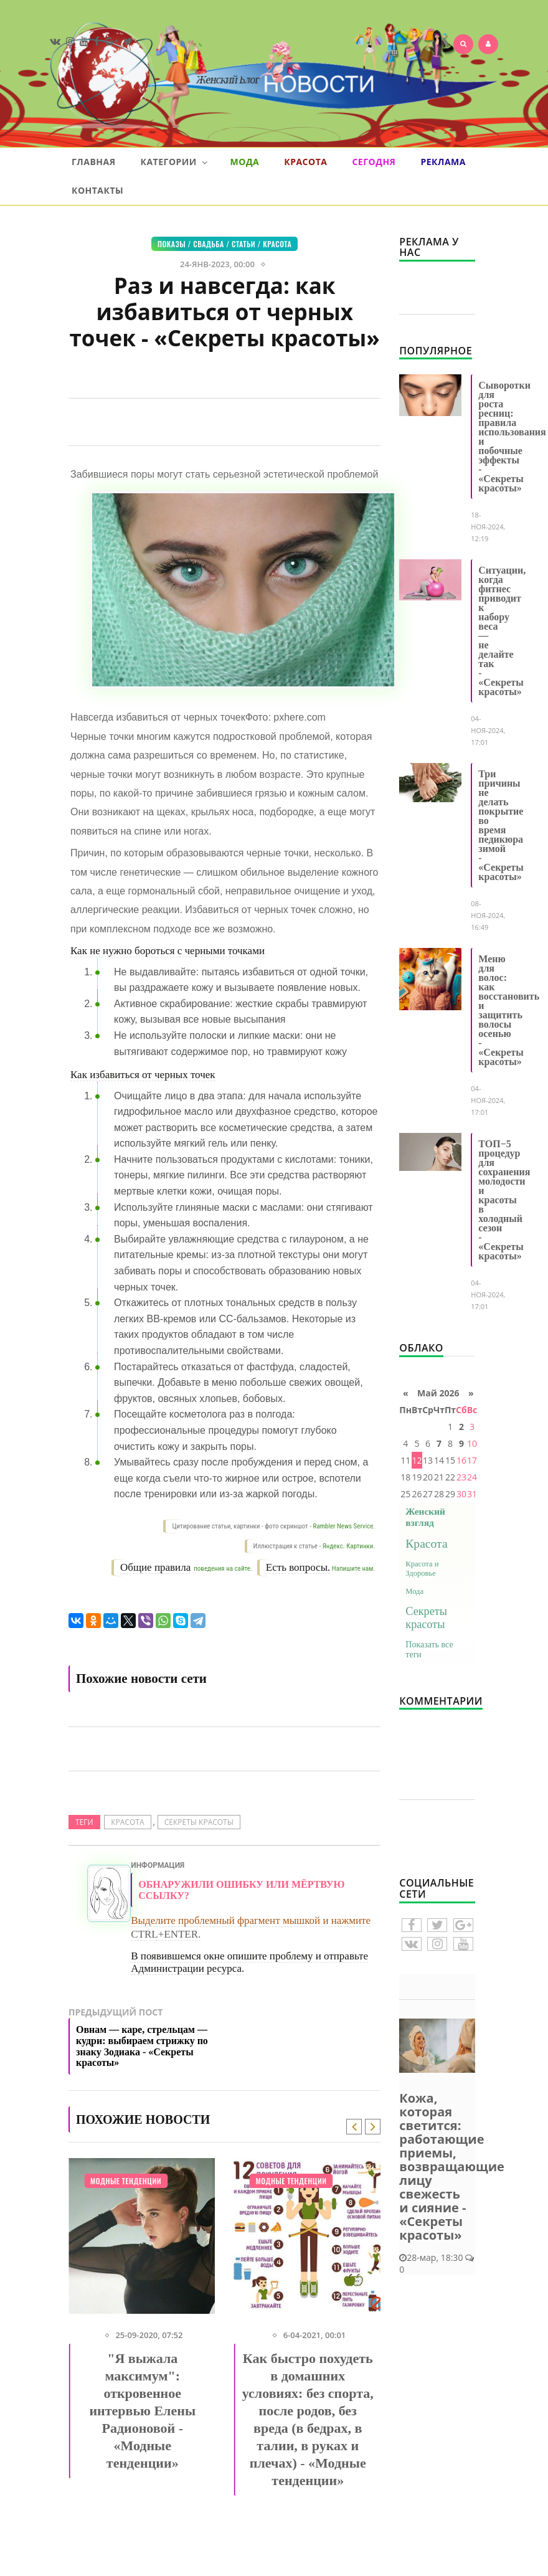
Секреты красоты (199, 1822)
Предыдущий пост (146, 2040)
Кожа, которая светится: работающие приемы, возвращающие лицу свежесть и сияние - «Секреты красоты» (451, 2166)
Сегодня (373, 162)
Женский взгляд (425, 1517)
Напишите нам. (353, 1569)
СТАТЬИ (243, 244)
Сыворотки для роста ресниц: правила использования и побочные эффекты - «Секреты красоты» (512, 436)
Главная (94, 162)
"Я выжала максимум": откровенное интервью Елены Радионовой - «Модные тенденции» (142, 2411)
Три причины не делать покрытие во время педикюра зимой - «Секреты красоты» (500, 825)
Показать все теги (429, 1649)
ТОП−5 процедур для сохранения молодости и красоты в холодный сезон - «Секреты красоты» (504, 1200)
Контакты (97, 190)
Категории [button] (174, 162)
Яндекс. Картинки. (349, 1546)
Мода (245, 162)
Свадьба (208, 244)
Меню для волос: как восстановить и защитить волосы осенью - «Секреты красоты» (508, 1010)
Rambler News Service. (344, 1526)
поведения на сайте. (222, 1569)
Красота (305, 162)
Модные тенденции (125, 2181)
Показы (172, 244)
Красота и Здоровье (421, 1569)
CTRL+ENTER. (166, 1934)
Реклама (443, 162)
